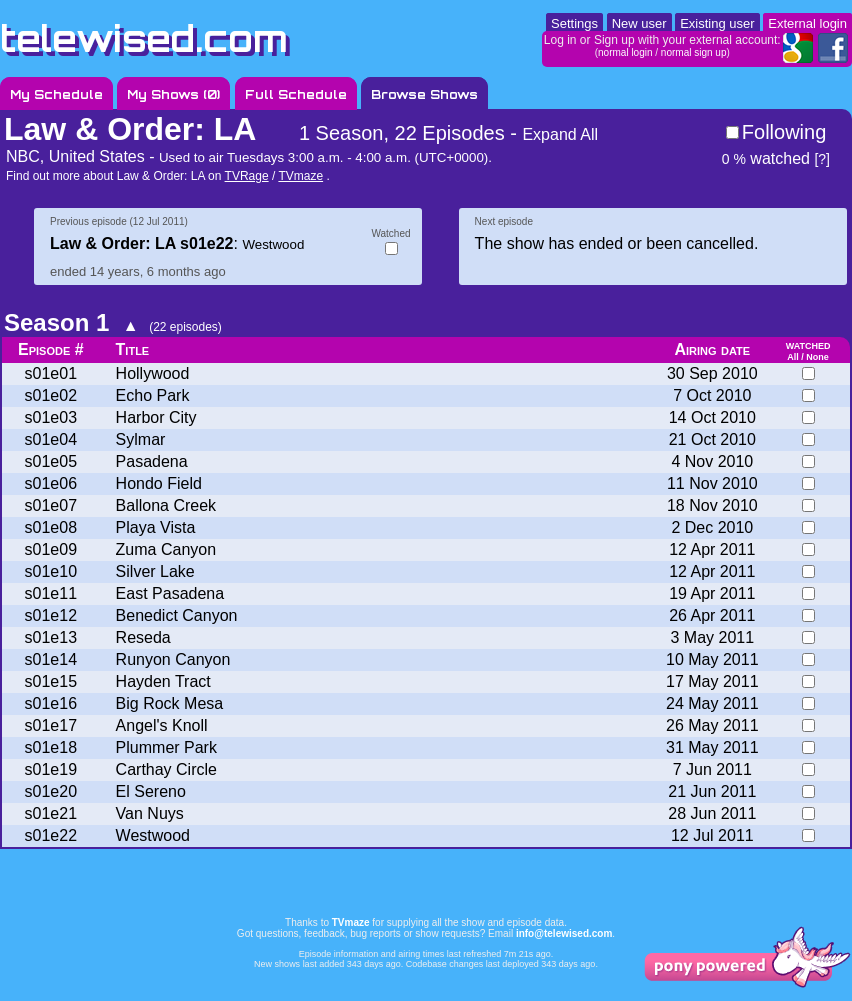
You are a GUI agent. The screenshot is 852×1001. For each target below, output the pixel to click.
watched (766, 158)
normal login (625, 52)
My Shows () (173, 94)
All (793, 357)
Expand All (560, 134)
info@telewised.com (564, 933)
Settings (574, 23)
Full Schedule (296, 94)
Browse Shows (424, 94)
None (817, 357)
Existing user (717, 23)
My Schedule (56, 94)
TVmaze (300, 176)
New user (639, 23)
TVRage (247, 176)
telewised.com (144, 38)
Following (784, 132)
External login (807, 23)
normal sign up (694, 52)
